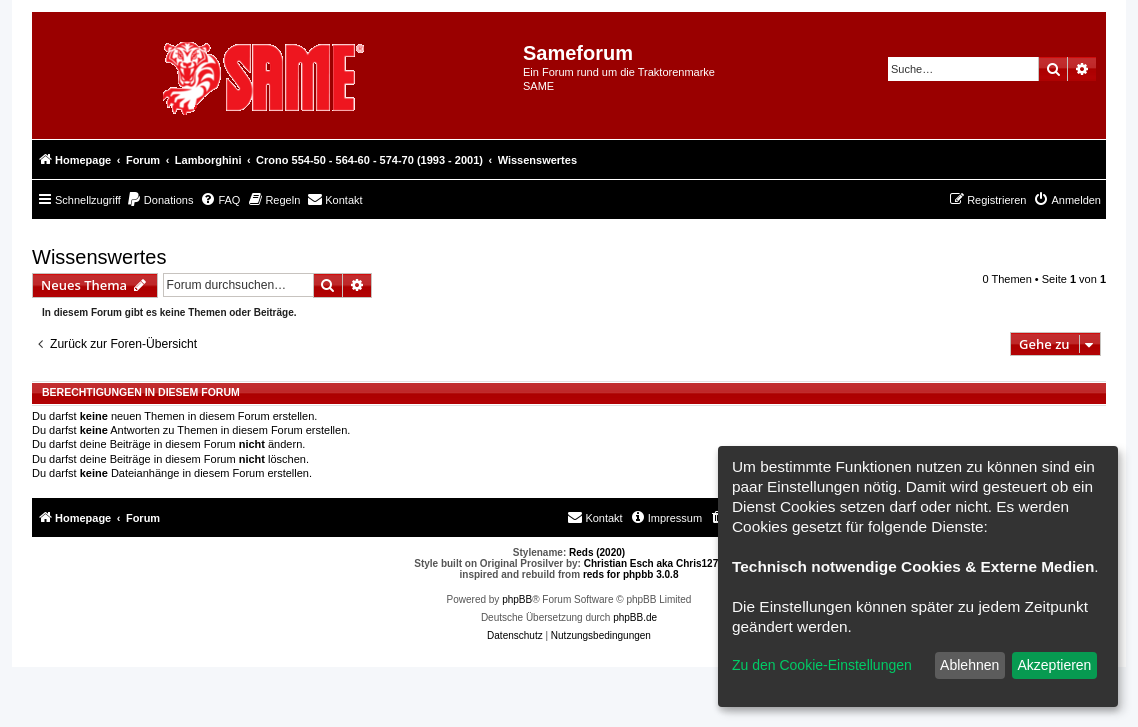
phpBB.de (635, 617)
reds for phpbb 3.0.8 (631, 574)
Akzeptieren (1054, 665)
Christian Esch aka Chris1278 (654, 563)
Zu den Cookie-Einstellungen (822, 665)
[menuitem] (160, 200)
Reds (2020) (597, 552)
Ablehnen (969, 665)
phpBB (517, 599)
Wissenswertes (99, 257)
